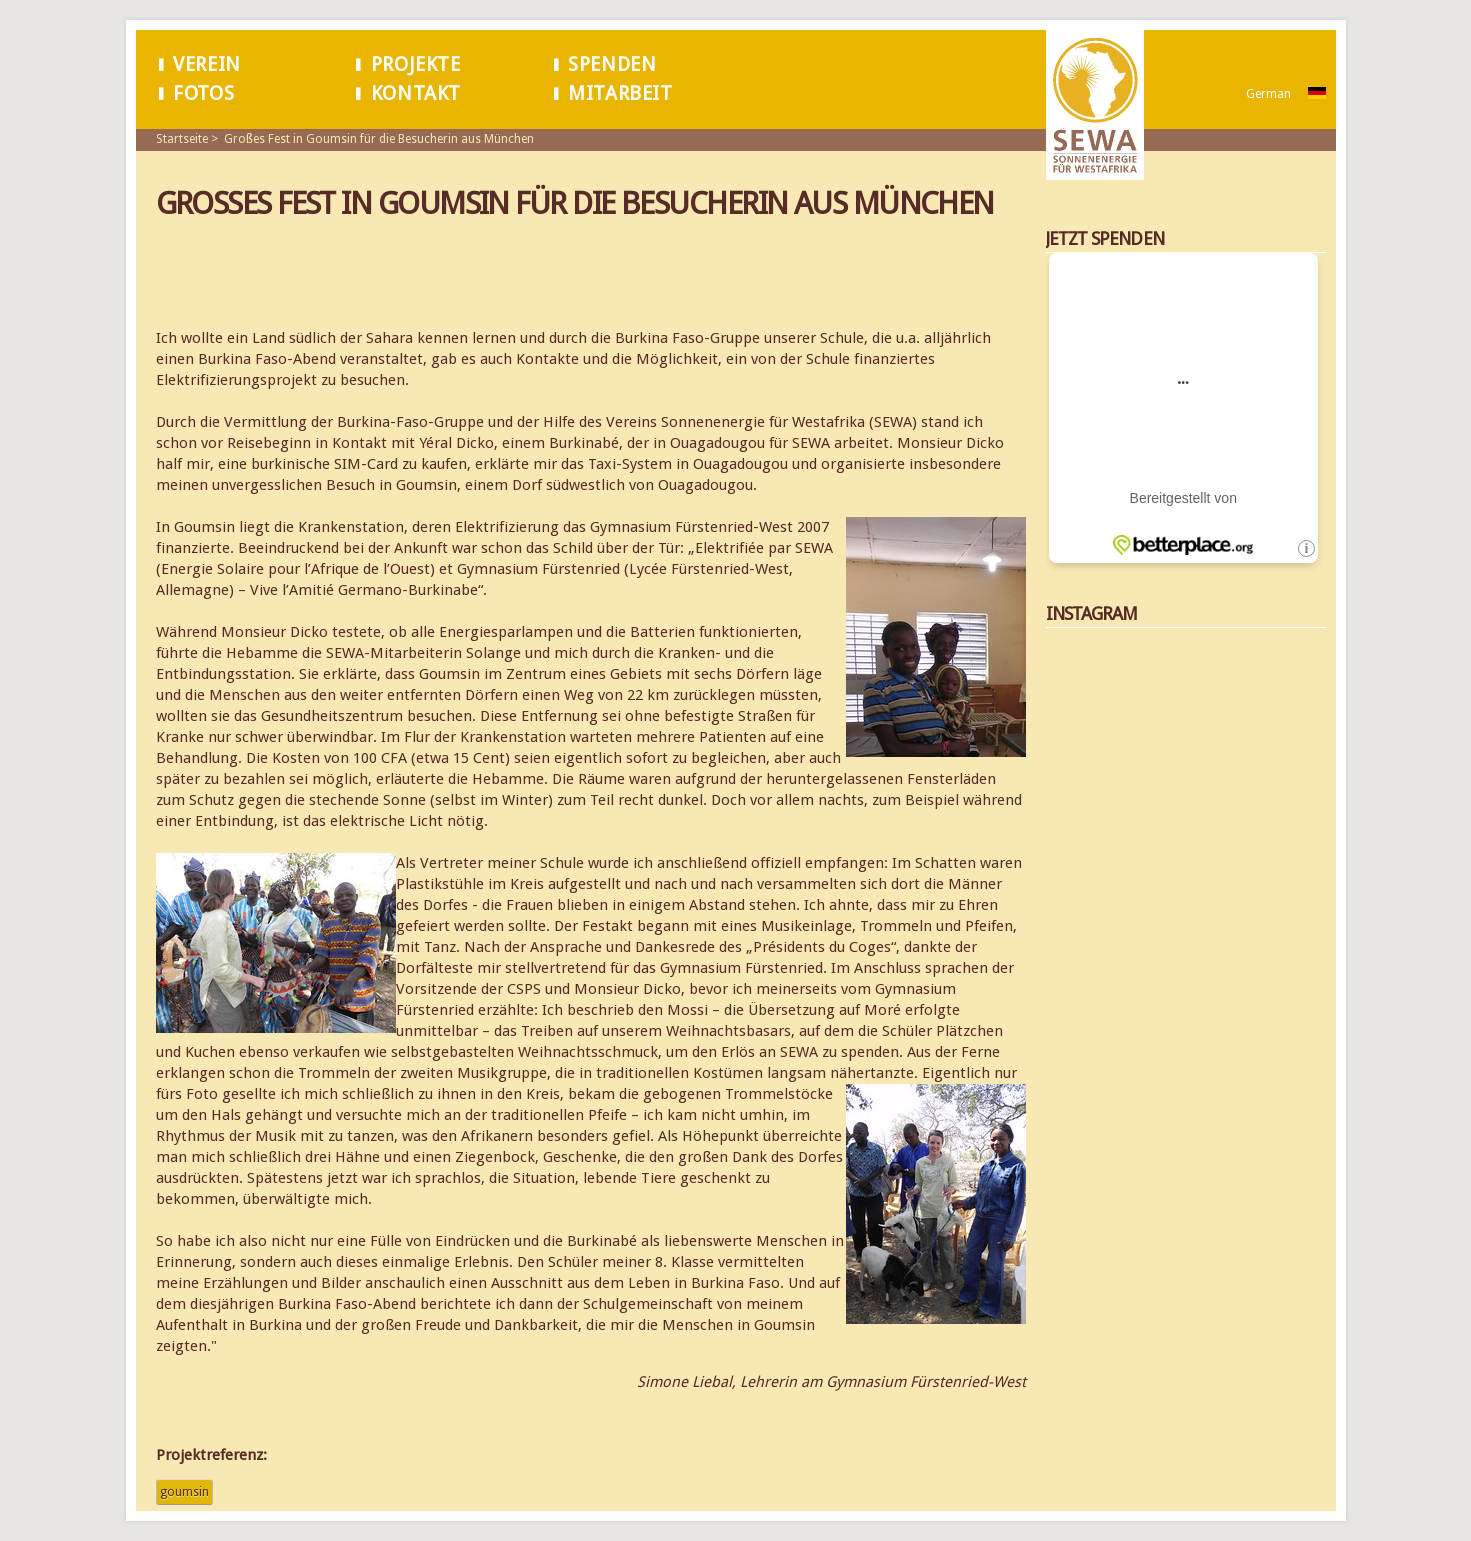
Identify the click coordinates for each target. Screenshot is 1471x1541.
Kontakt (416, 93)
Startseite (182, 139)
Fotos (203, 93)
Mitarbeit (620, 93)
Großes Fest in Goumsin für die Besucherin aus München (379, 139)
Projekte (416, 64)
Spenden (612, 64)
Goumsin (184, 1492)
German (1268, 94)
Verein (207, 64)
